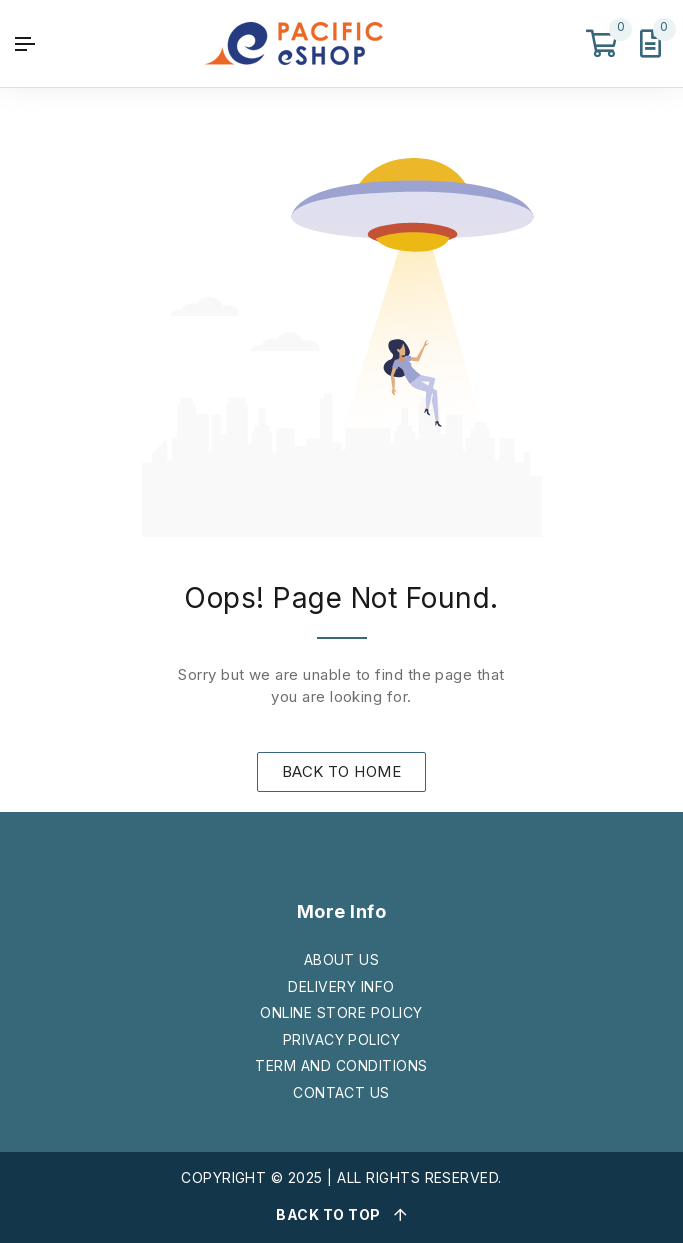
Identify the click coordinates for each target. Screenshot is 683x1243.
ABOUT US (342, 959)
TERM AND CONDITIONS (341, 1065)
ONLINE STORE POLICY (341, 1012)
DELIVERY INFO (341, 986)
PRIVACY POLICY (342, 1039)
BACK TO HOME (342, 771)
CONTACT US (341, 1092)
